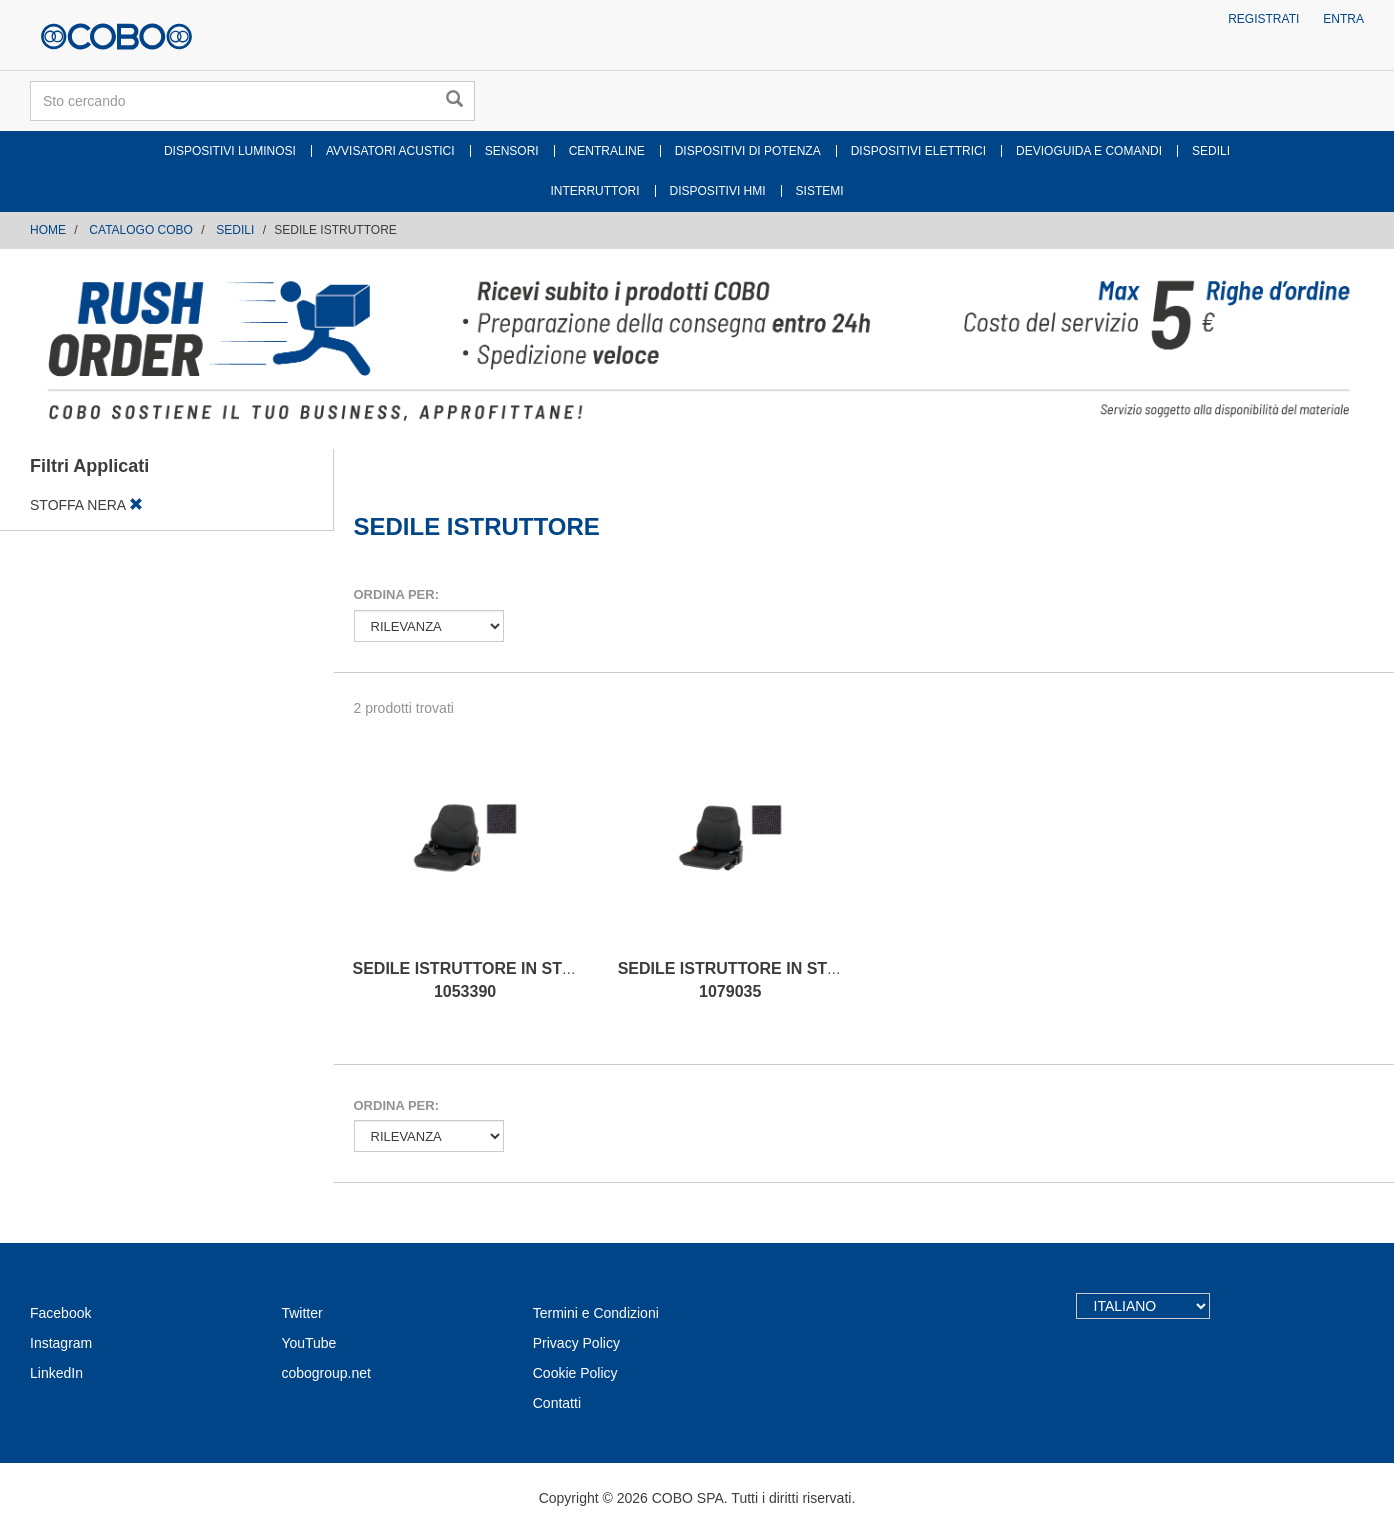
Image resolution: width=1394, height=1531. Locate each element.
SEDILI (1211, 151)
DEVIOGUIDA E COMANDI (1089, 151)
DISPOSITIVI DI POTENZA (748, 151)
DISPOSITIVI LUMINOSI (230, 151)
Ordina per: (396, 594)
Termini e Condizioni (596, 1313)
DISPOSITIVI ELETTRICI (918, 151)
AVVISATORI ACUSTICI (390, 151)
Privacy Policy (576, 1343)
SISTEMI (820, 191)
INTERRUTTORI (594, 191)
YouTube (308, 1343)
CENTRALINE (607, 151)
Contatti (557, 1403)
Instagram (61, 1343)
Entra (1343, 19)
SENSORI (512, 151)
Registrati (1263, 19)
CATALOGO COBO (141, 230)
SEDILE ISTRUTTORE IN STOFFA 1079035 (744, 980)
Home (48, 230)
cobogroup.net (326, 1373)
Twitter (301, 1313)
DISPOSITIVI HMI (718, 191)
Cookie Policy (575, 1373)
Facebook (60, 1313)
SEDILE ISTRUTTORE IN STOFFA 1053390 (479, 980)
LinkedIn (56, 1373)
